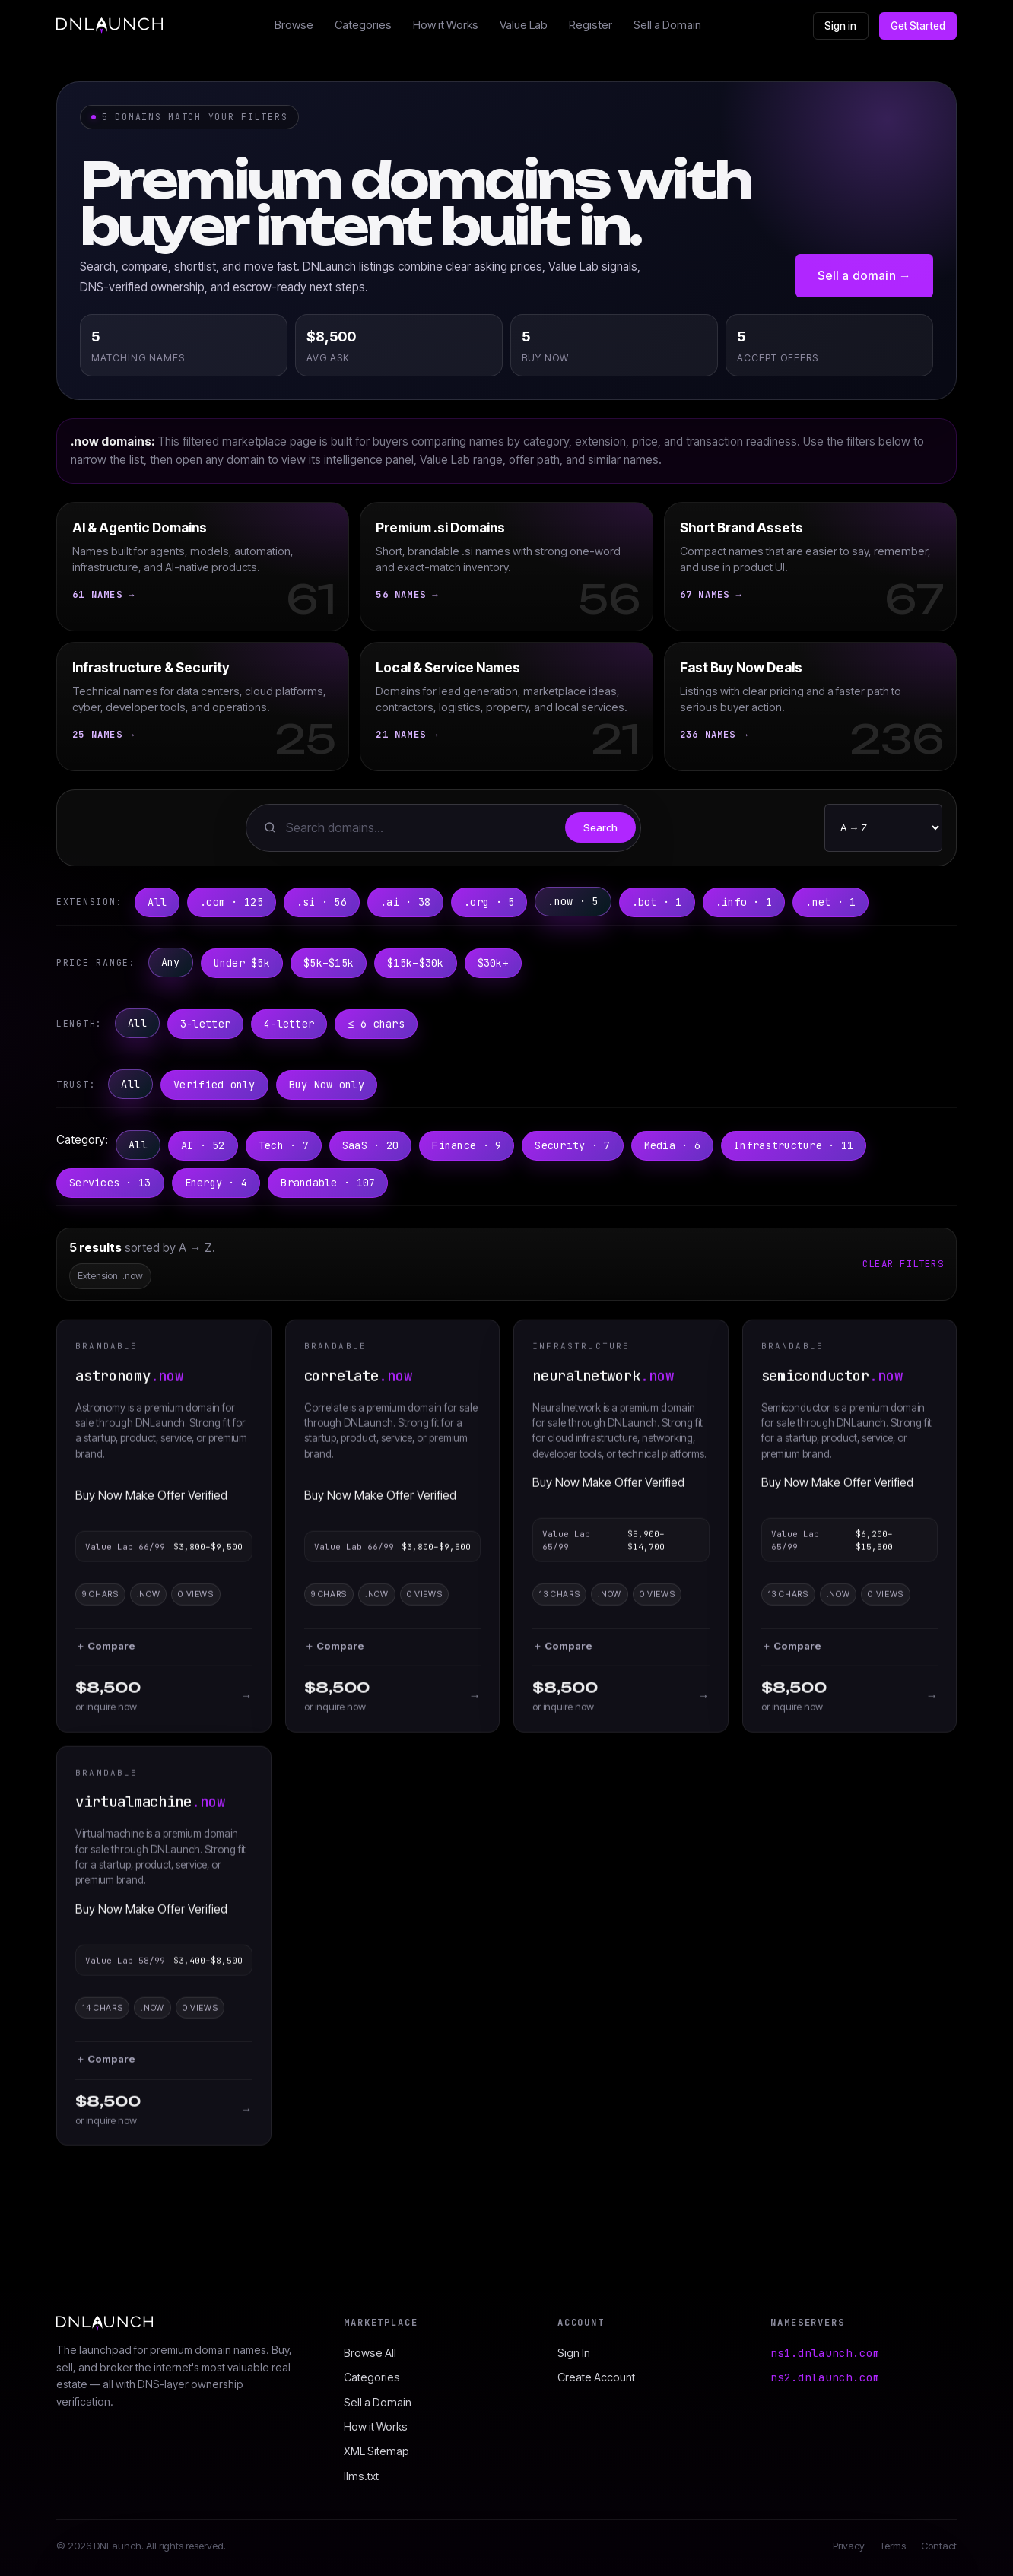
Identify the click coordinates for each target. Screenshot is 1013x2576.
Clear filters (903, 1263)
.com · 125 (231, 902)
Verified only (214, 1084)
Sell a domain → (864, 275)
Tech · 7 (284, 1145)
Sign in (840, 26)
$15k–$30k (415, 963)
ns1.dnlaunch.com (825, 2353)
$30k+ (493, 963)
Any (170, 962)
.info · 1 (744, 902)
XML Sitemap (376, 2450)
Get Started (918, 26)
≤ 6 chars (376, 1024)
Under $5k (242, 963)
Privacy (849, 2545)
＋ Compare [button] (105, 1655)
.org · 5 (489, 902)
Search (600, 827)
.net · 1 (830, 902)
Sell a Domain (667, 25)
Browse (294, 25)
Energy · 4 (216, 1183)
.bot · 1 (657, 902)
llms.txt (361, 2476)
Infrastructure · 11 (793, 1145)
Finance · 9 (466, 1145)
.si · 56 (322, 902)
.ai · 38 (405, 902)
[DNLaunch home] (109, 25)
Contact (939, 2545)
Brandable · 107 (328, 1183)
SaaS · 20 (370, 1145)
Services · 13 (110, 1183)
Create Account (596, 2377)
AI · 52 (203, 1145)
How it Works (445, 25)
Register (590, 25)
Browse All (370, 2352)
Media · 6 (672, 1145)
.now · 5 (573, 901)
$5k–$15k (328, 963)
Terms (893, 2545)
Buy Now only (326, 1084)
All (157, 902)
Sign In (573, 2352)
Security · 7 (572, 1145)
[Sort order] (883, 828)
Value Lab (524, 25)
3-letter (205, 1024)
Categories (363, 25)
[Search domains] (421, 827)
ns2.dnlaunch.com (825, 2377)
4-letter (289, 1024)
